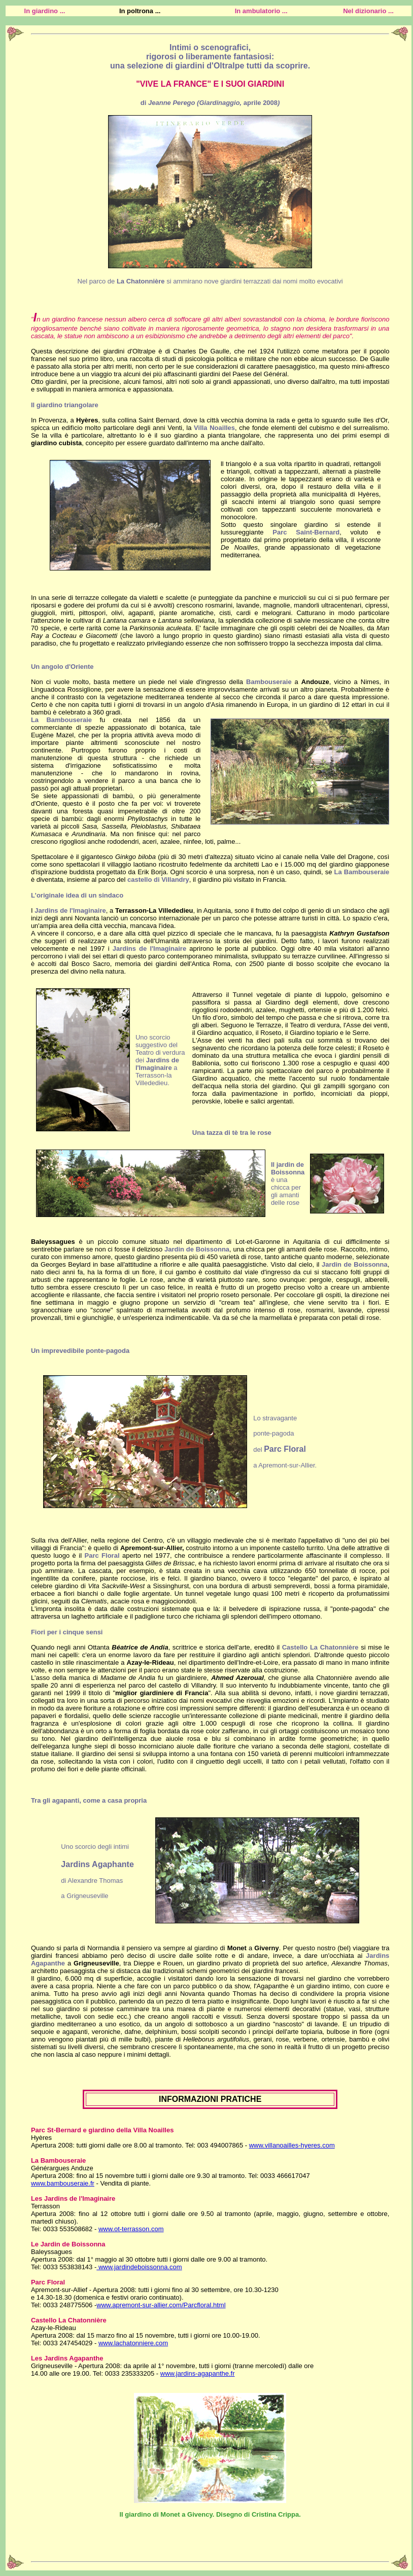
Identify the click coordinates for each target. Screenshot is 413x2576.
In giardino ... (44, 11)
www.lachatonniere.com (133, 2343)
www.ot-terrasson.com (131, 2229)
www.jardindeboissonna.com (139, 2267)
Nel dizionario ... (368, 11)
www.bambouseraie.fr (62, 2183)
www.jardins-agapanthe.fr (197, 2373)
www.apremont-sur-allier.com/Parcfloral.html (160, 2305)
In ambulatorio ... (261, 11)
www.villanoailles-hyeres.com (292, 2145)
